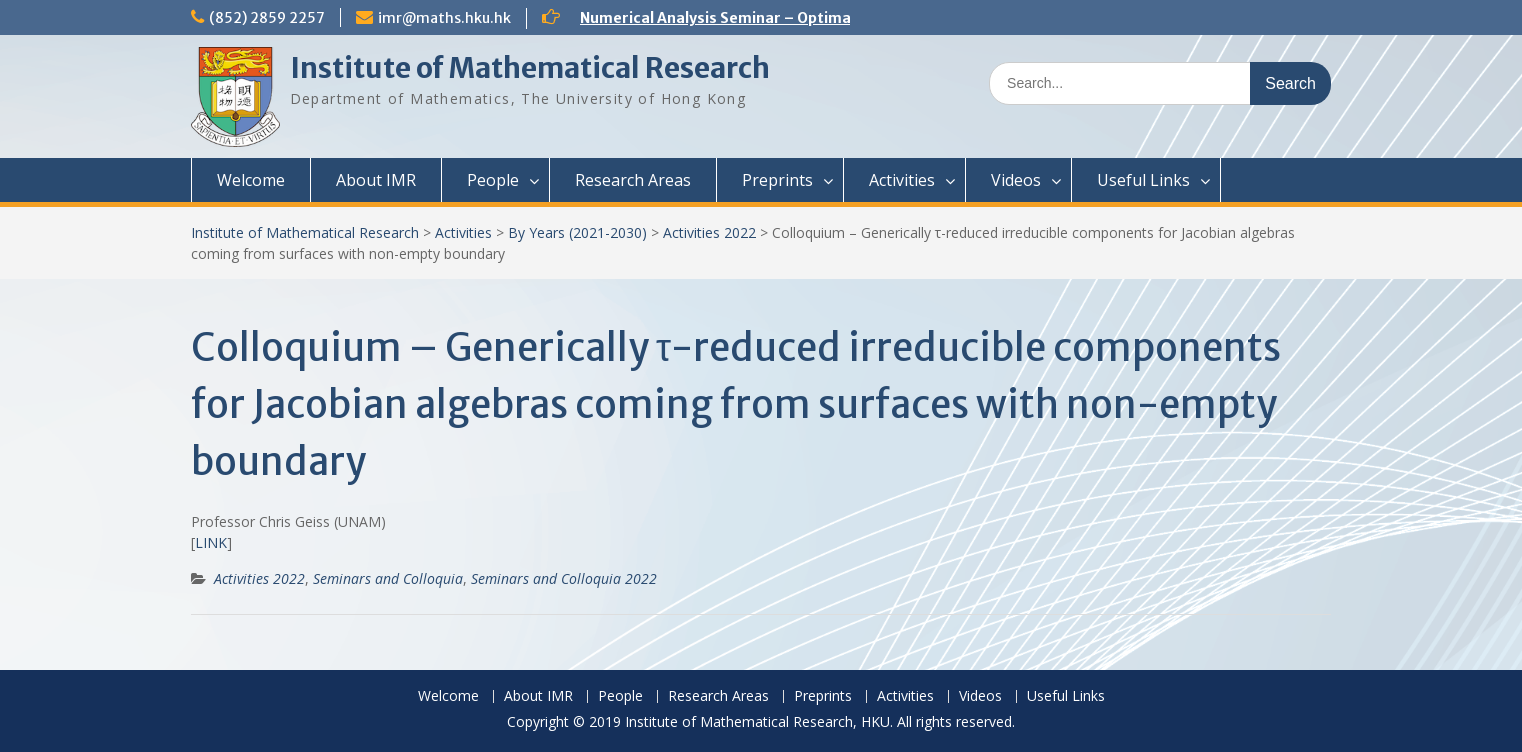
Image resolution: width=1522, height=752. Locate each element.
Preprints (777, 180)
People (493, 180)
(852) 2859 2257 (267, 18)
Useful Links (1143, 180)
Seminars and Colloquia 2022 (564, 578)
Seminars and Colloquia (388, 578)
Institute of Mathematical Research (530, 68)
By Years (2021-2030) (577, 232)
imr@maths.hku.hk (444, 18)
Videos (1016, 180)
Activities (902, 180)
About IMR (376, 180)
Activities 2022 (709, 232)
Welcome (251, 180)
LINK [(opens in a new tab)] (211, 542)
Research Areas (633, 180)
